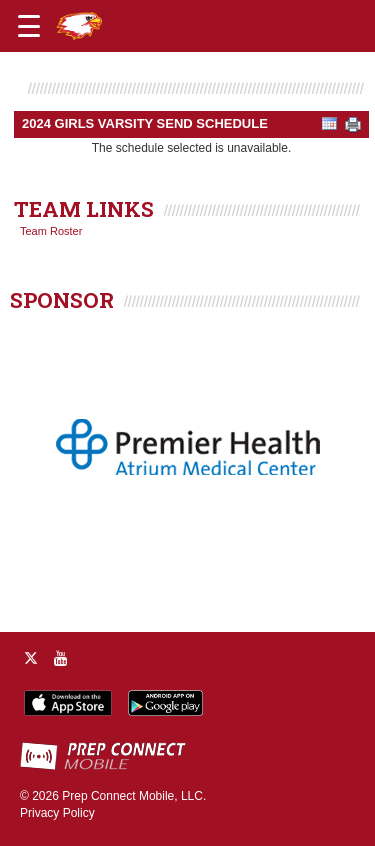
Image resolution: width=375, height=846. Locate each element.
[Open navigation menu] (29, 26)
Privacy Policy (57, 813)
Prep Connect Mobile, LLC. (134, 796)
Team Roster (51, 231)
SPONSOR (62, 300)
